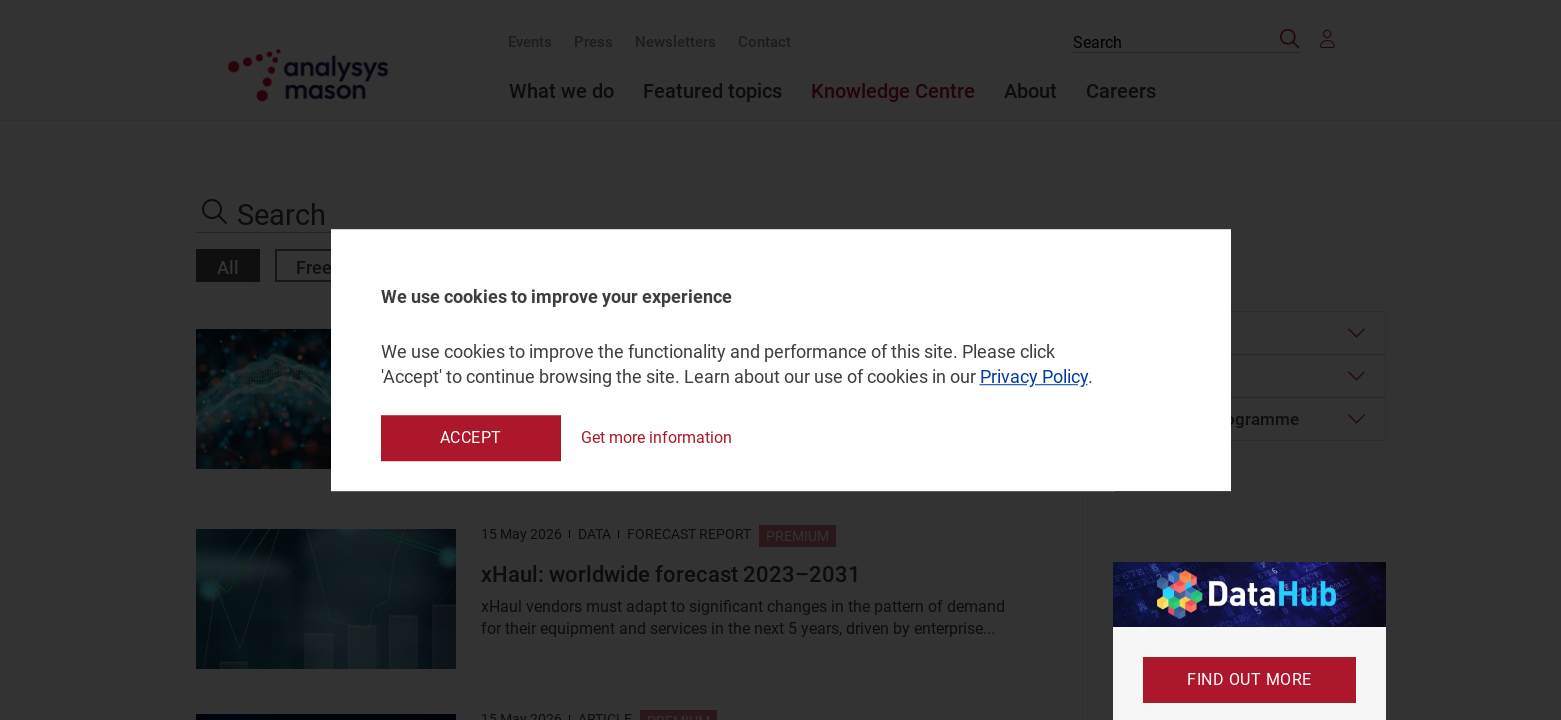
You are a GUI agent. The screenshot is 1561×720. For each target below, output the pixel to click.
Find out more (1249, 679)
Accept (471, 437)
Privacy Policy (1034, 377)
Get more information (656, 437)
